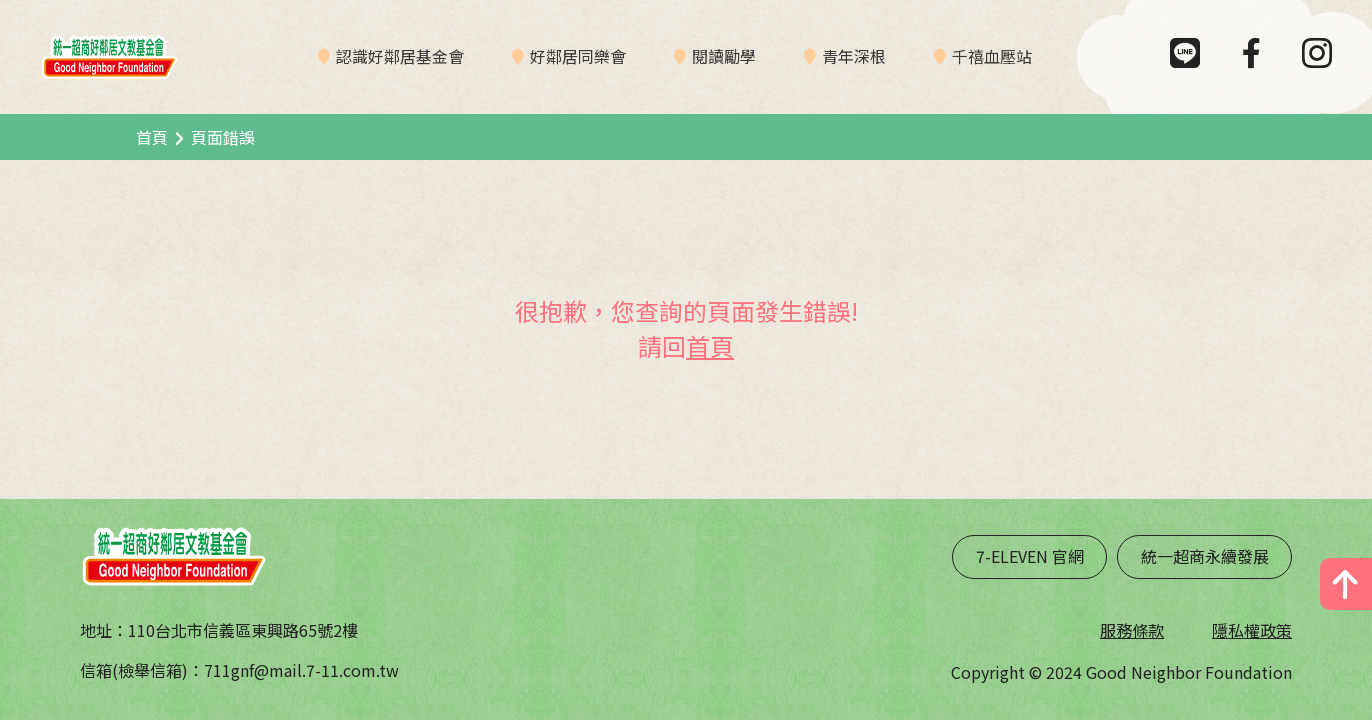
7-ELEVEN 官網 (1030, 556)
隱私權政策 (1252, 630)
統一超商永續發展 (1205, 556)
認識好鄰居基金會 (400, 56)
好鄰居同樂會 (578, 56)
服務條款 (1132, 630)
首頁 (152, 137)
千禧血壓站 (992, 56)
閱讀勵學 (724, 56)
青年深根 (854, 56)
